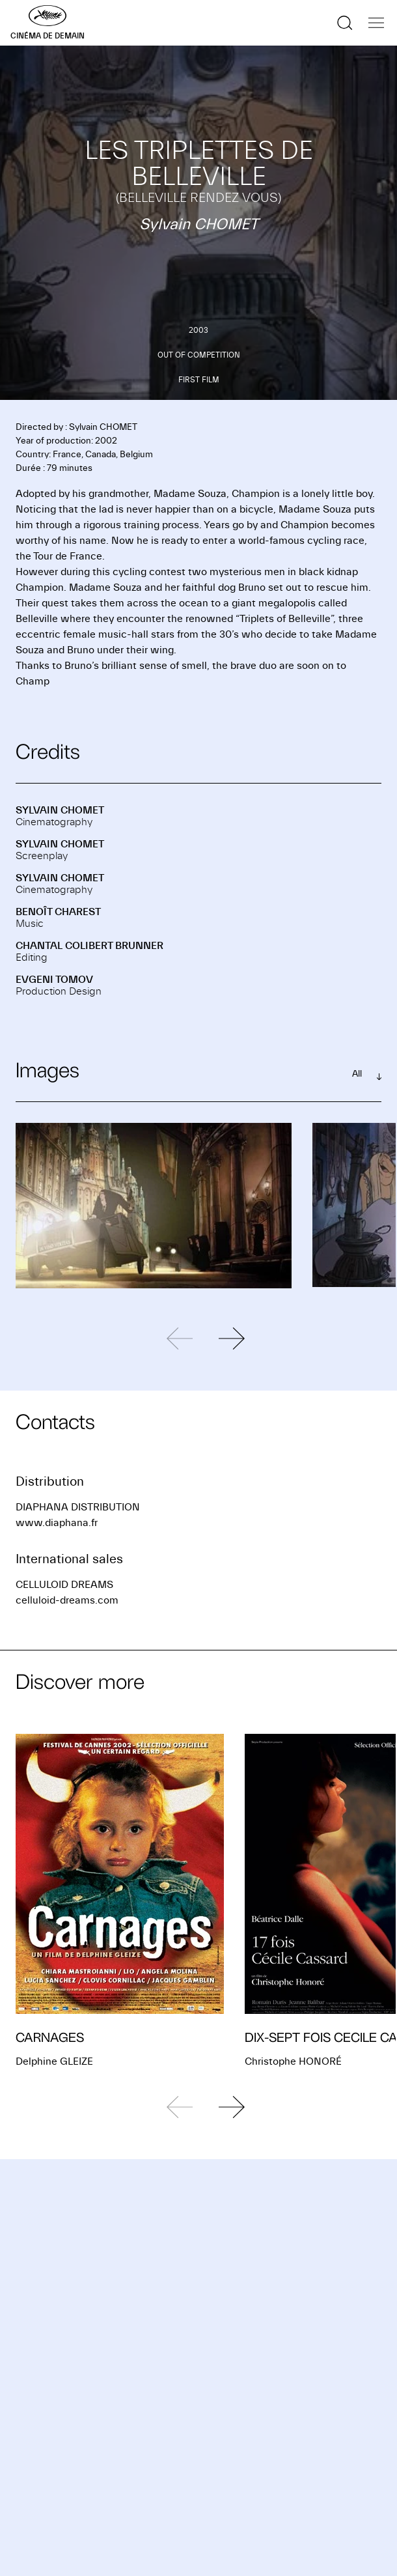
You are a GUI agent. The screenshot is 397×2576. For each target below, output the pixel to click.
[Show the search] (345, 22)
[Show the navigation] (376, 22)
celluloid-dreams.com (67, 1600)
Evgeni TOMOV (54, 979)
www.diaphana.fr (57, 1523)
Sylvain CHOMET (60, 810)
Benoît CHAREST (58, 912)
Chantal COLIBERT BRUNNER (89, 946)
